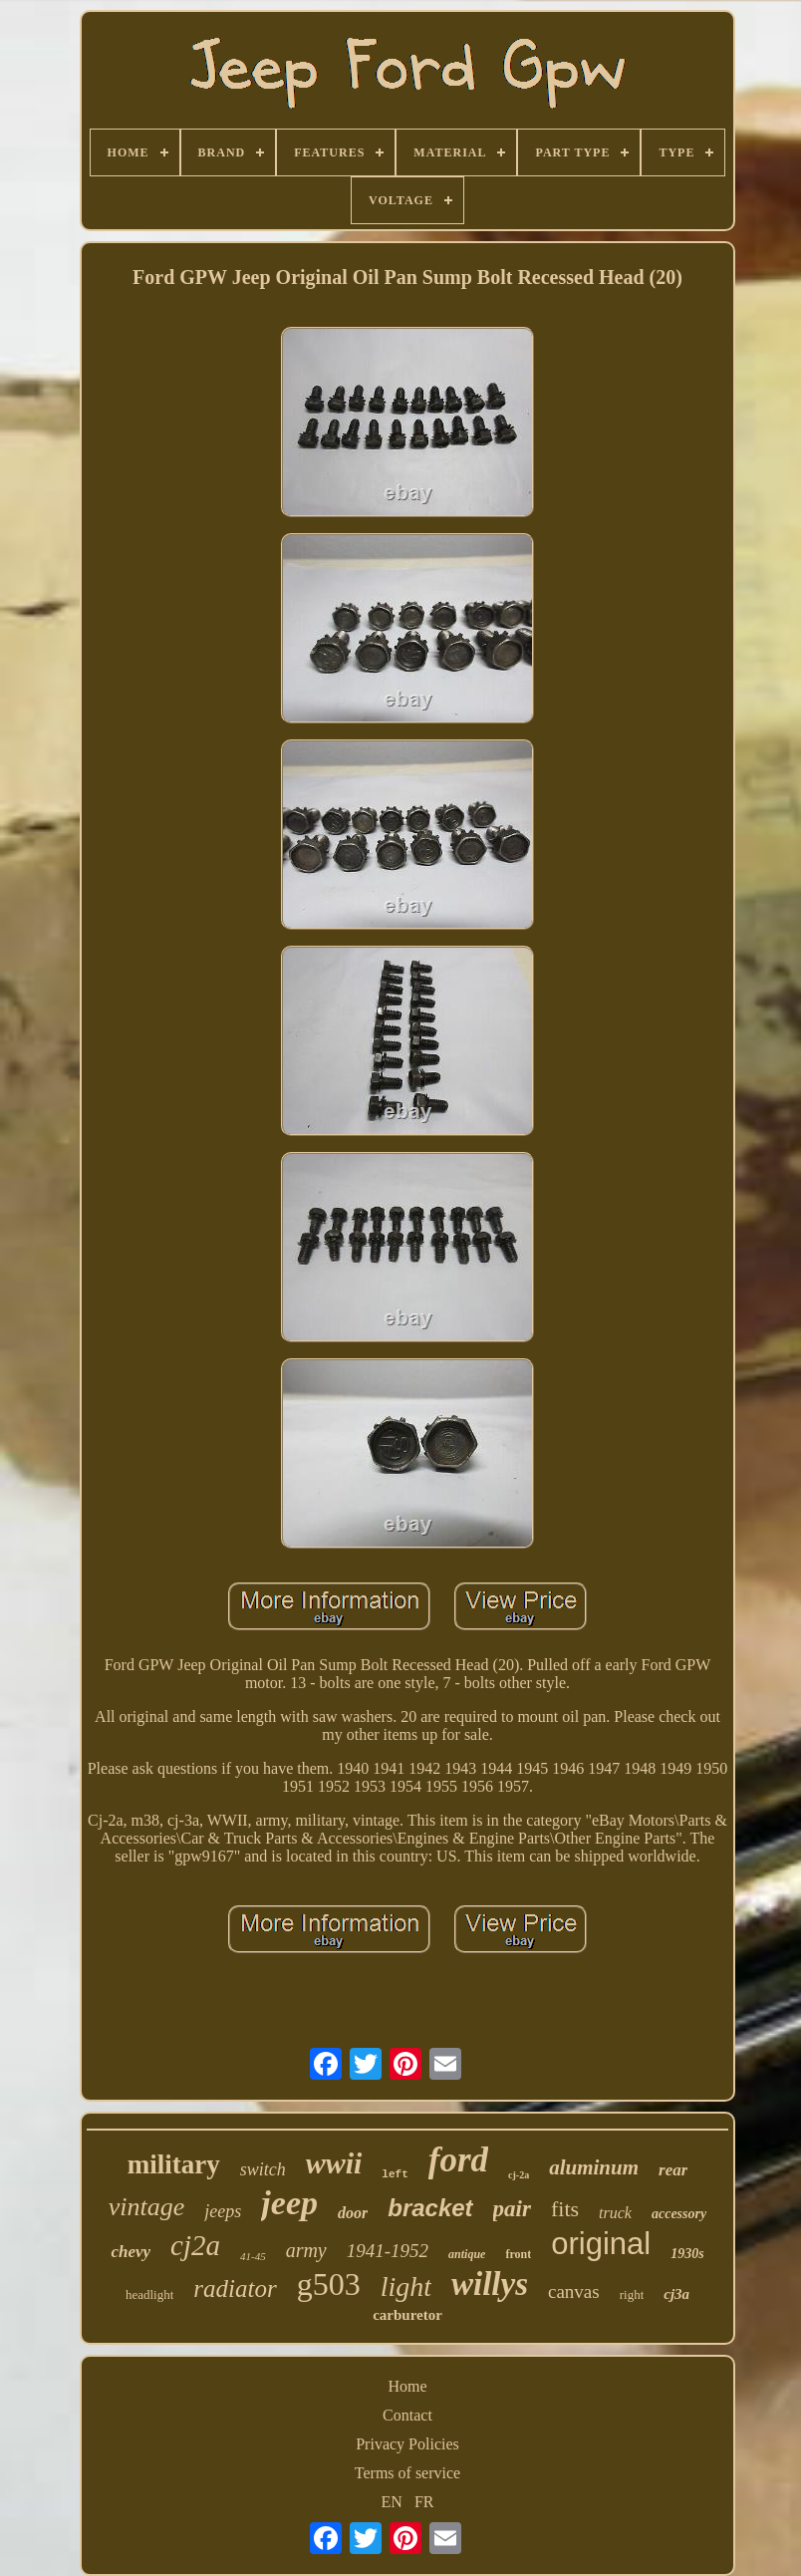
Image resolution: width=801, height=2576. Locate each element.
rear (673, 2169)
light (406, 2286)
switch (263, 2169)
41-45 (253, 2256)
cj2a (195, 2245)
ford (458, 2160)
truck (615, 2212)
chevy (130, 2251)
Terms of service (407, 2472)
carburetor (407, 2315)
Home (407, 2386)
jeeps (222, 2211)
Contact (407, 2415)
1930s (686, 2253)
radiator (234, 2288)
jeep (289, 2202)
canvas (574, 2291)
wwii (334, 2163)
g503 (329, 2284)
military (174, 2164)
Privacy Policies (407, 2443)
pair (512, 2208)
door (353, 2212)
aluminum (594, 2167)
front (518, 2254)
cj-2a (518, 2174)
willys (489, 2284)
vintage (147, 2206)
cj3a (676, 2294)
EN (392, 2501)
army (306, 2250)
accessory (679, 2213)
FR (424, 2501)
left (394, 2174)
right (632, 2294)
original (601, 2243)
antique (466, 2254)
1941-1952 (387, 2250)
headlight (149, 2294)
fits (565, 2208)
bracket (430, 2207)
